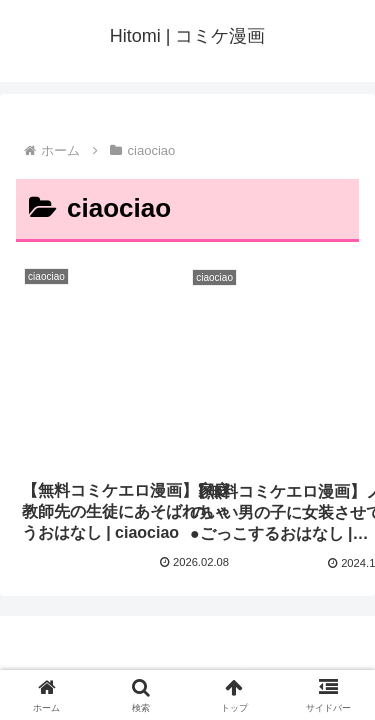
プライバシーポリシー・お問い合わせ (188, 648)
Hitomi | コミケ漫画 (212, 547)
